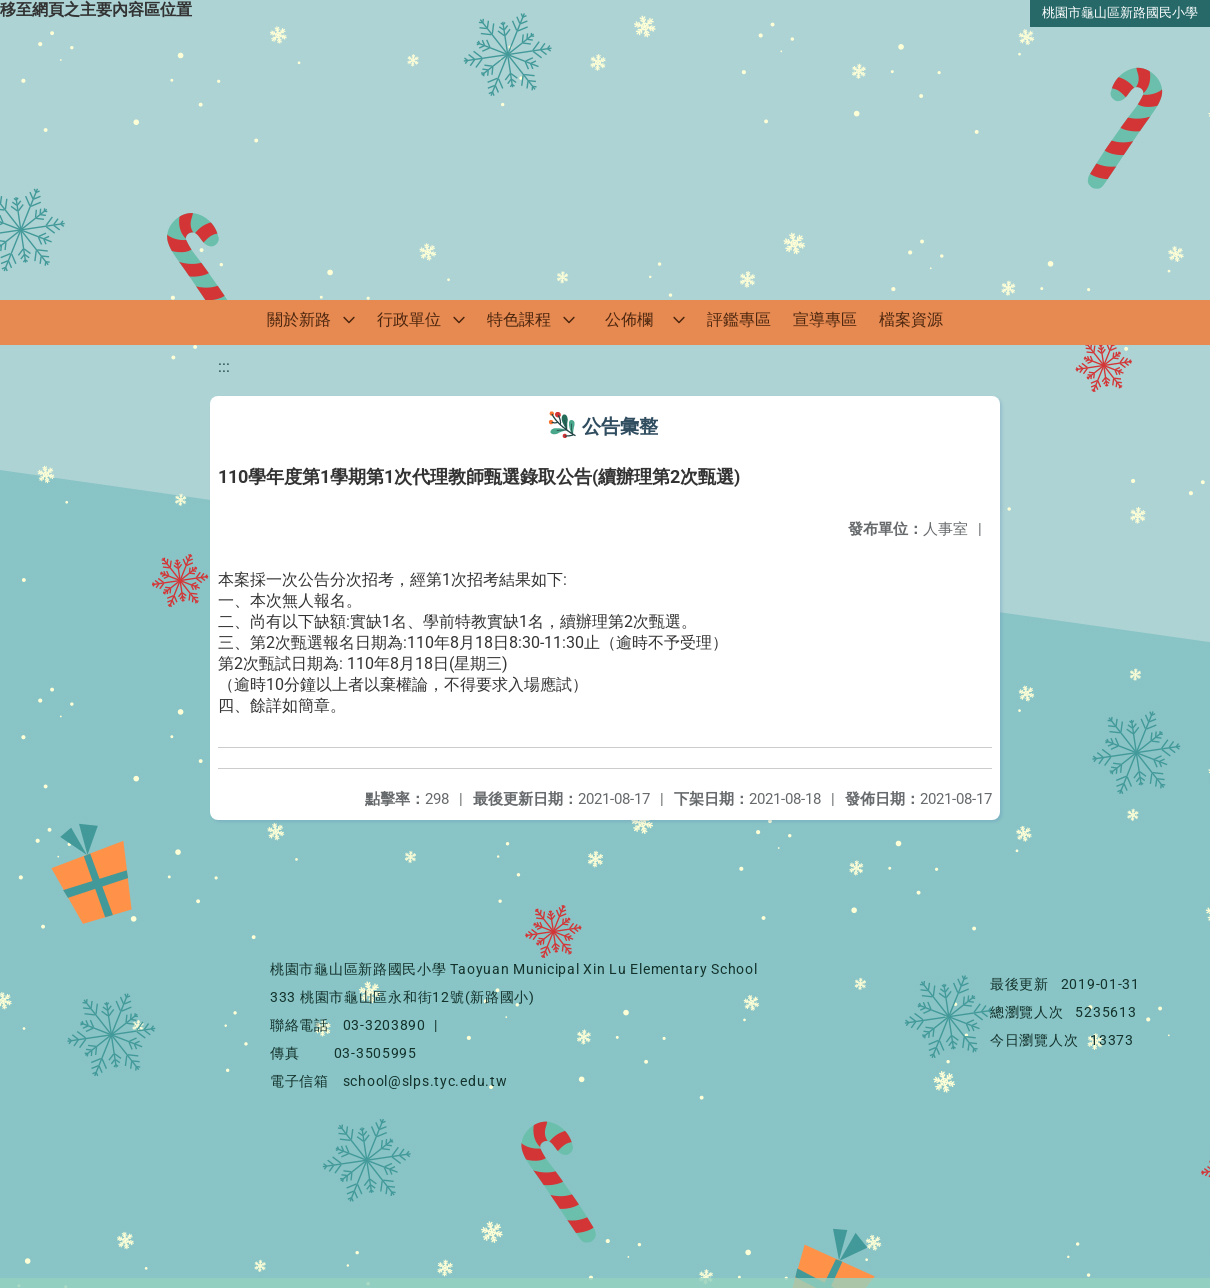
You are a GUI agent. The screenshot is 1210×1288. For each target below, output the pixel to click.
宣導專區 (825, 319)
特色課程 (519, 319)
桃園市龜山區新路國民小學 (1120, 12)
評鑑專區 (739, 319)
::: (224, 366)
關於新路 (299, 319)
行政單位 (409, 319)
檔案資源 (911, 319)
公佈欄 (629, 319)
